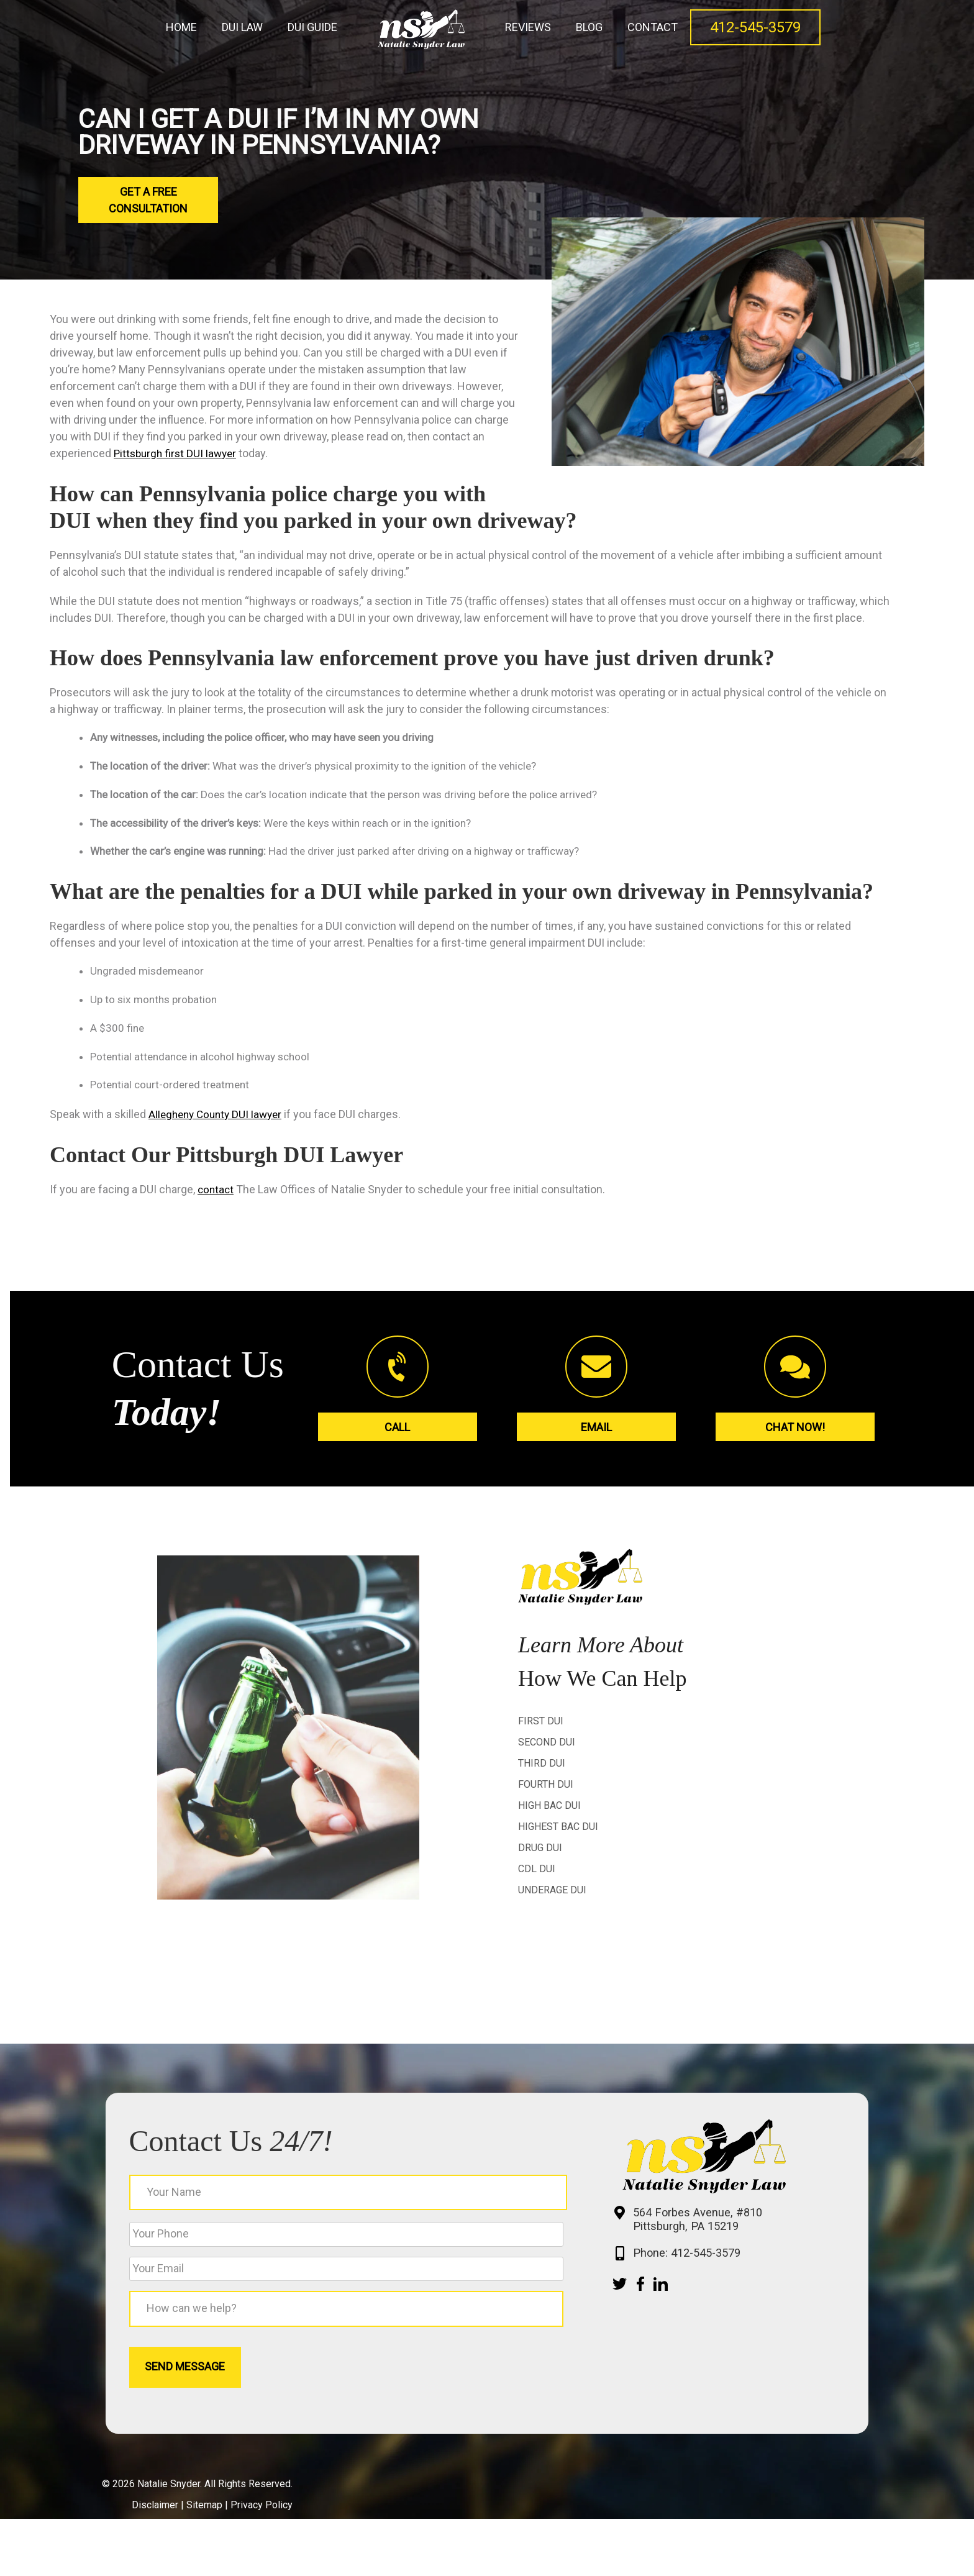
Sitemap (204, 2562)
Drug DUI (540, 1854)
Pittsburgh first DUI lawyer (178, 453)
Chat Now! (795, 1435)
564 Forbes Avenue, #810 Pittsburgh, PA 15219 (658, 2245)
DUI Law (242, 27)
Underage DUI (552, 1896)
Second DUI (546, 1748)
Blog (589, 27)
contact (216, 1196)
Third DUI (541, 1769)
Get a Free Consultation (148, 200)
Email (596, 1435)
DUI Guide (312, 27)
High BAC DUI (549, 1812)
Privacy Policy (261, 2562)
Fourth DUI (545, 1790)
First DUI (540, 1727)
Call (397, 1435)
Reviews (528, 27)
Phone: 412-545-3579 (647, 2280)
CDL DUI (536, 1875)
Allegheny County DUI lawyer (218, 1121)
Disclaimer (155, 2562)
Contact (652, 27)
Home (181, 27)
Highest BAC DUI (558, 1833)
